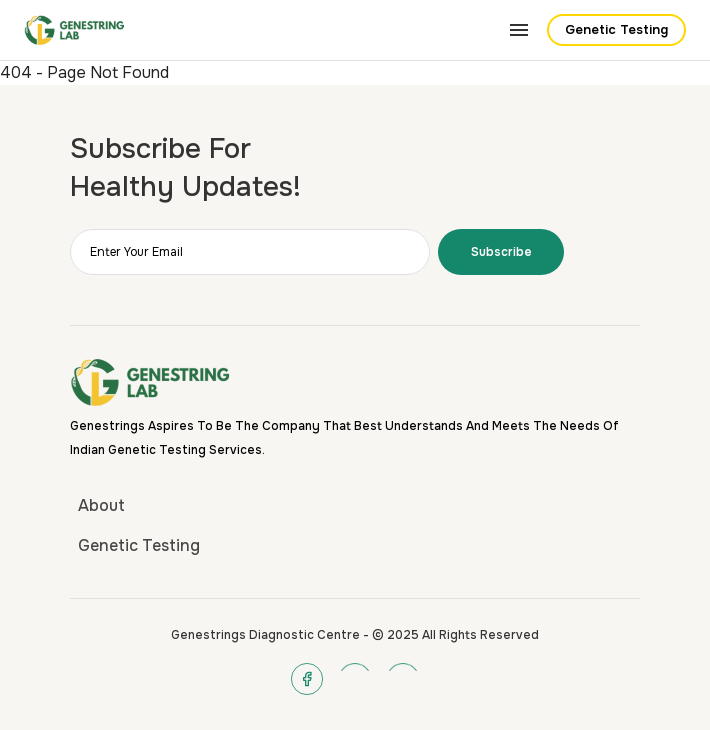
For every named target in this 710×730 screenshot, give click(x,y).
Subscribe (501, 252)
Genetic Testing (616, 30)
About (101, 505)
